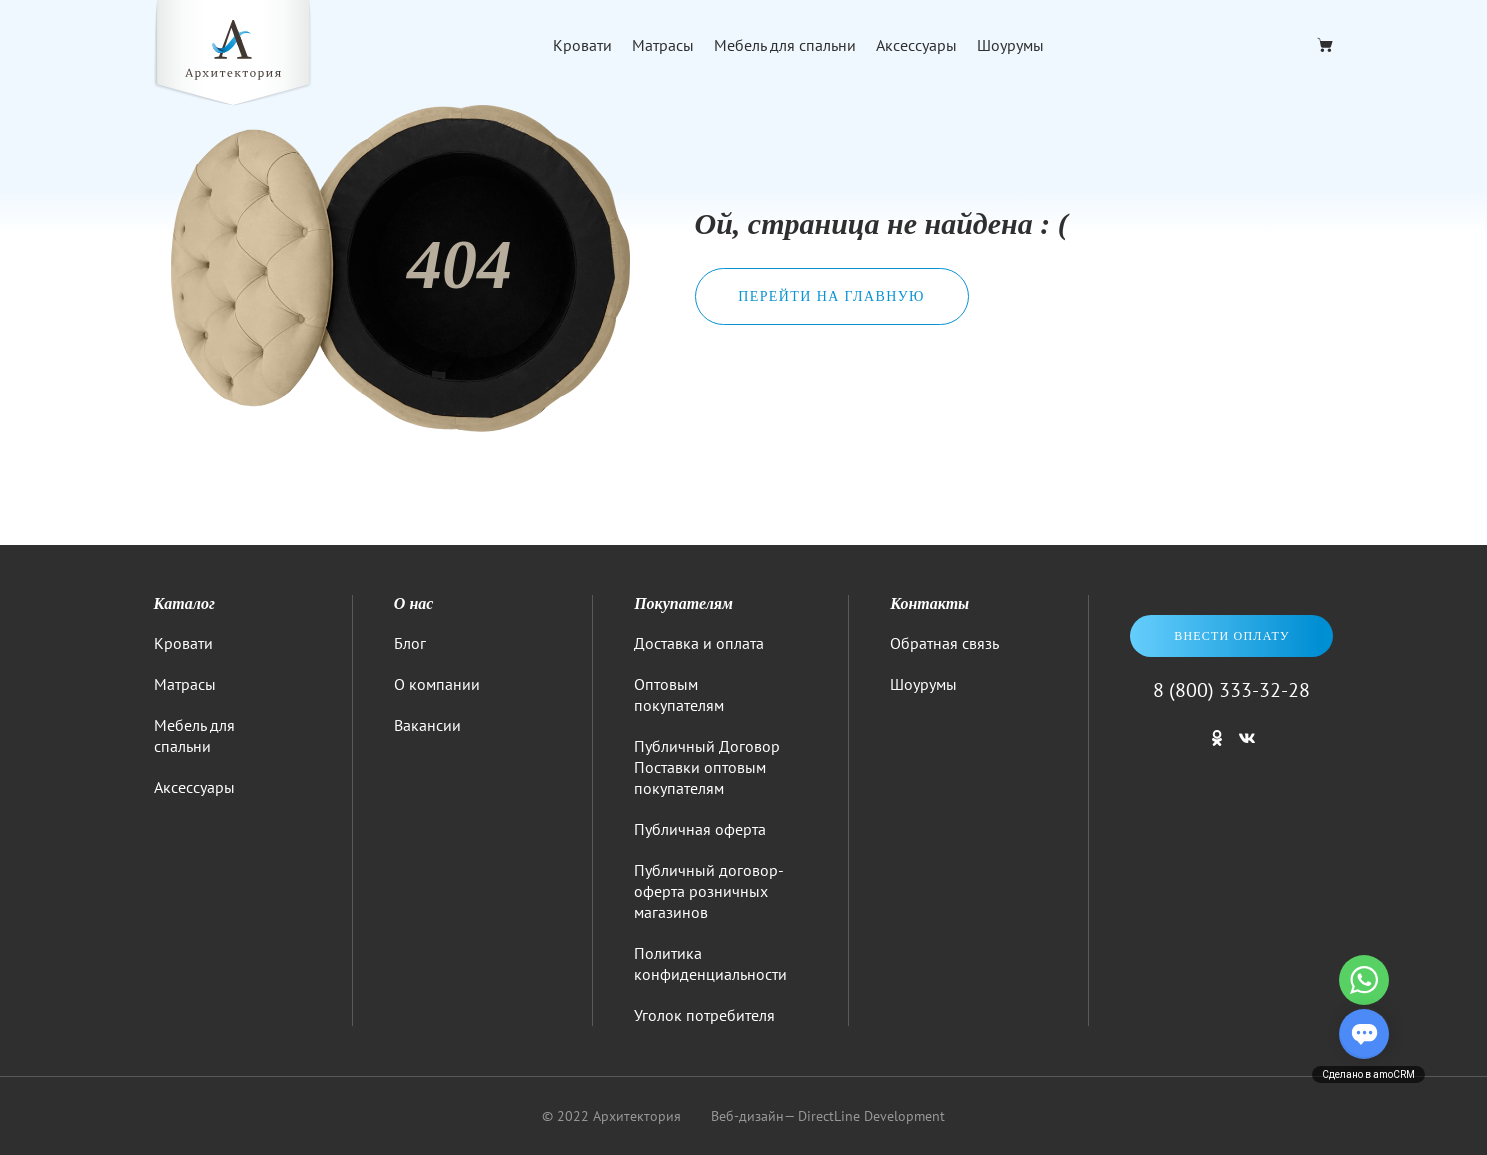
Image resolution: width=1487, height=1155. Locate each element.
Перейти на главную (831, 296)
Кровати (582, 45)
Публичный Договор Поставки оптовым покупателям (707, 767)
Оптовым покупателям (679, 694)
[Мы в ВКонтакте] (1247, 747)
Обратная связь (944, 643)
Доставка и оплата (699, 643)
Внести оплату (1232, 636)
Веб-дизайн (747, 1116)
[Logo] (233, 55)
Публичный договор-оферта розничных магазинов (709, 891)
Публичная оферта (700, 829)
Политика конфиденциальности (710, 963)
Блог (410, 643)
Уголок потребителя (704, 1015)
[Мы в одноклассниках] (1217, 747)
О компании (437, 684)
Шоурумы (1010, 45)
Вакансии (427, 725)
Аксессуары (916, 45)
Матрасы (663, 45)
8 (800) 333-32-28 (1231, 690)
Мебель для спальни (785, 45)
